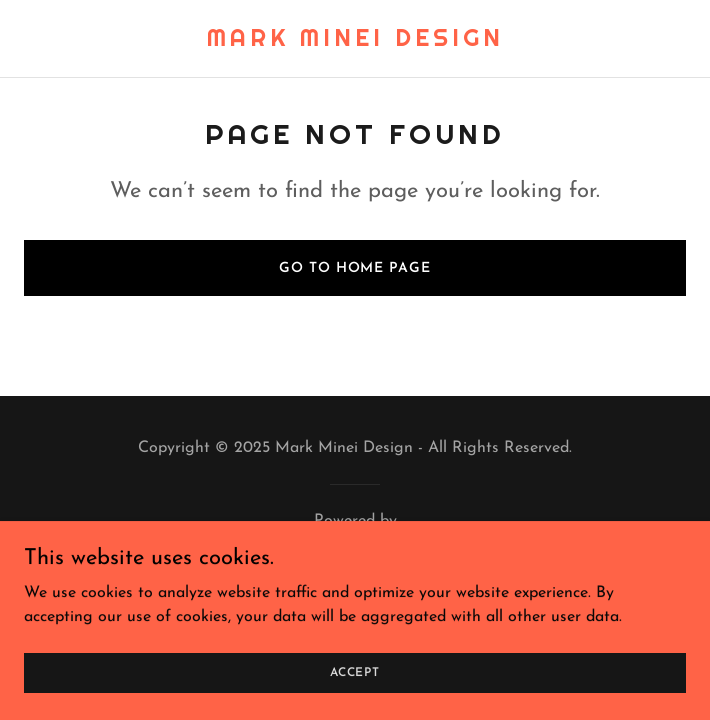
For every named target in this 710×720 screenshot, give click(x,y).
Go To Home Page (354, 268)
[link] (355, 42)
